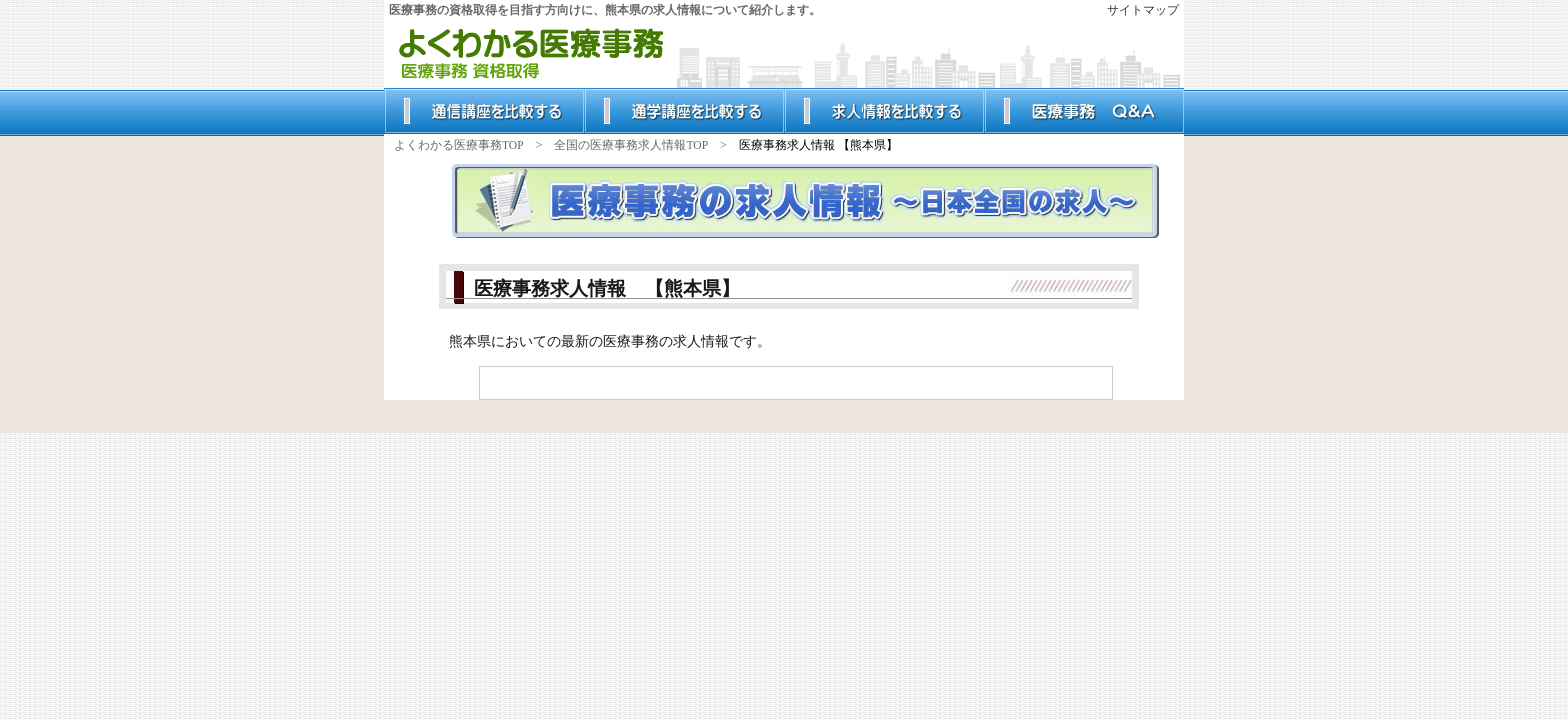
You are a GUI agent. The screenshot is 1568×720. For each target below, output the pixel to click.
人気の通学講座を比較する (684, 111)
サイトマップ (1143, 10)
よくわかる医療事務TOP (459, 145)
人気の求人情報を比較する (884, 111)
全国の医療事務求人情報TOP (631, 145)
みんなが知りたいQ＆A (1084, 111)
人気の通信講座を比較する (484, 111)
